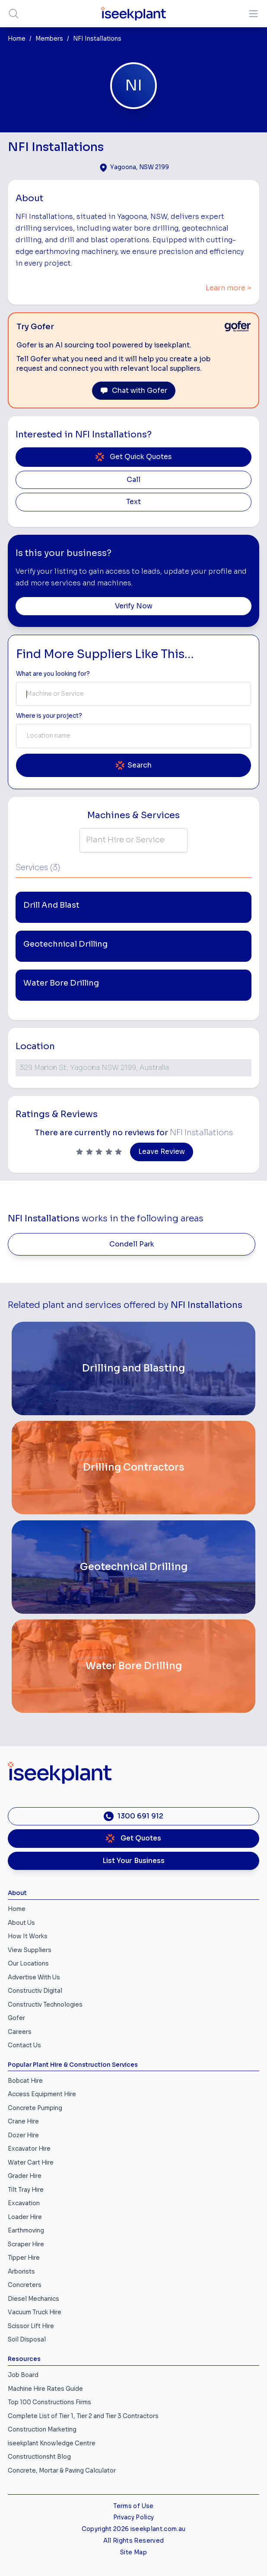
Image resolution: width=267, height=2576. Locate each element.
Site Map (133, 2552)
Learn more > (228, 288)
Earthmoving (26, 2230)
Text (133, 502)
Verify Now (134, 606)
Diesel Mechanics (33, 2299)
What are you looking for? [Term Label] (53, 674)
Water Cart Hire (31, 2162)
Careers (20, 2032)
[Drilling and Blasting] (133, 1368)
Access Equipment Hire (42, 2094)
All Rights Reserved (133, 2540)
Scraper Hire (26, 2244)
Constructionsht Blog (39, 2456)
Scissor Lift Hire (31, 2326)
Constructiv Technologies (45, 2004)
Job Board (23, 2375)
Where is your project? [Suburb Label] (49, 715)
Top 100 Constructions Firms (49, 2402)
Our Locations (28, 1963)
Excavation (24, 2203)
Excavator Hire (29, 2148)
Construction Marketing (42, 2429)
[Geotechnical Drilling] (133, 1567)
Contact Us (24, 2045)
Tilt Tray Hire (26, 2190)
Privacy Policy (133, 2517)
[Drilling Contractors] (133, 1467)
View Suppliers (29, 1950)
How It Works (28, 1936)
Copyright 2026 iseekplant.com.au (134, 2529)
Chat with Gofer (133, 390)
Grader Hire (24, 2176)
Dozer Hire (23, 2135)
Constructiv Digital (35, 1991)
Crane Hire (23, 2121)
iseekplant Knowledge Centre (51, 2443)
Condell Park (131, 1244)
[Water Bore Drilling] (133, 1666)
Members (49, 38)
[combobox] (133, 694)
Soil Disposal (27, 2339)
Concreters (24, 2285)
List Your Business (133, 1861)
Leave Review (161, 1151)
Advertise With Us (34, 1977)
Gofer (16, 2018)
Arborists (21, 2271)
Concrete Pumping (35, 2108)
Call (133, 479)
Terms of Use (133, 2506)
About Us (21, 1923)
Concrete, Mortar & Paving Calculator (62, 2470)
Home (16, 38)
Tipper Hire (24, 2257)
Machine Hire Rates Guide (45, 2389)
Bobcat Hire (25, 2081)
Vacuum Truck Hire (34, 2312)
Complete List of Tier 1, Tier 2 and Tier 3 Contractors (83, 2416)
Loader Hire (25, 2217)
